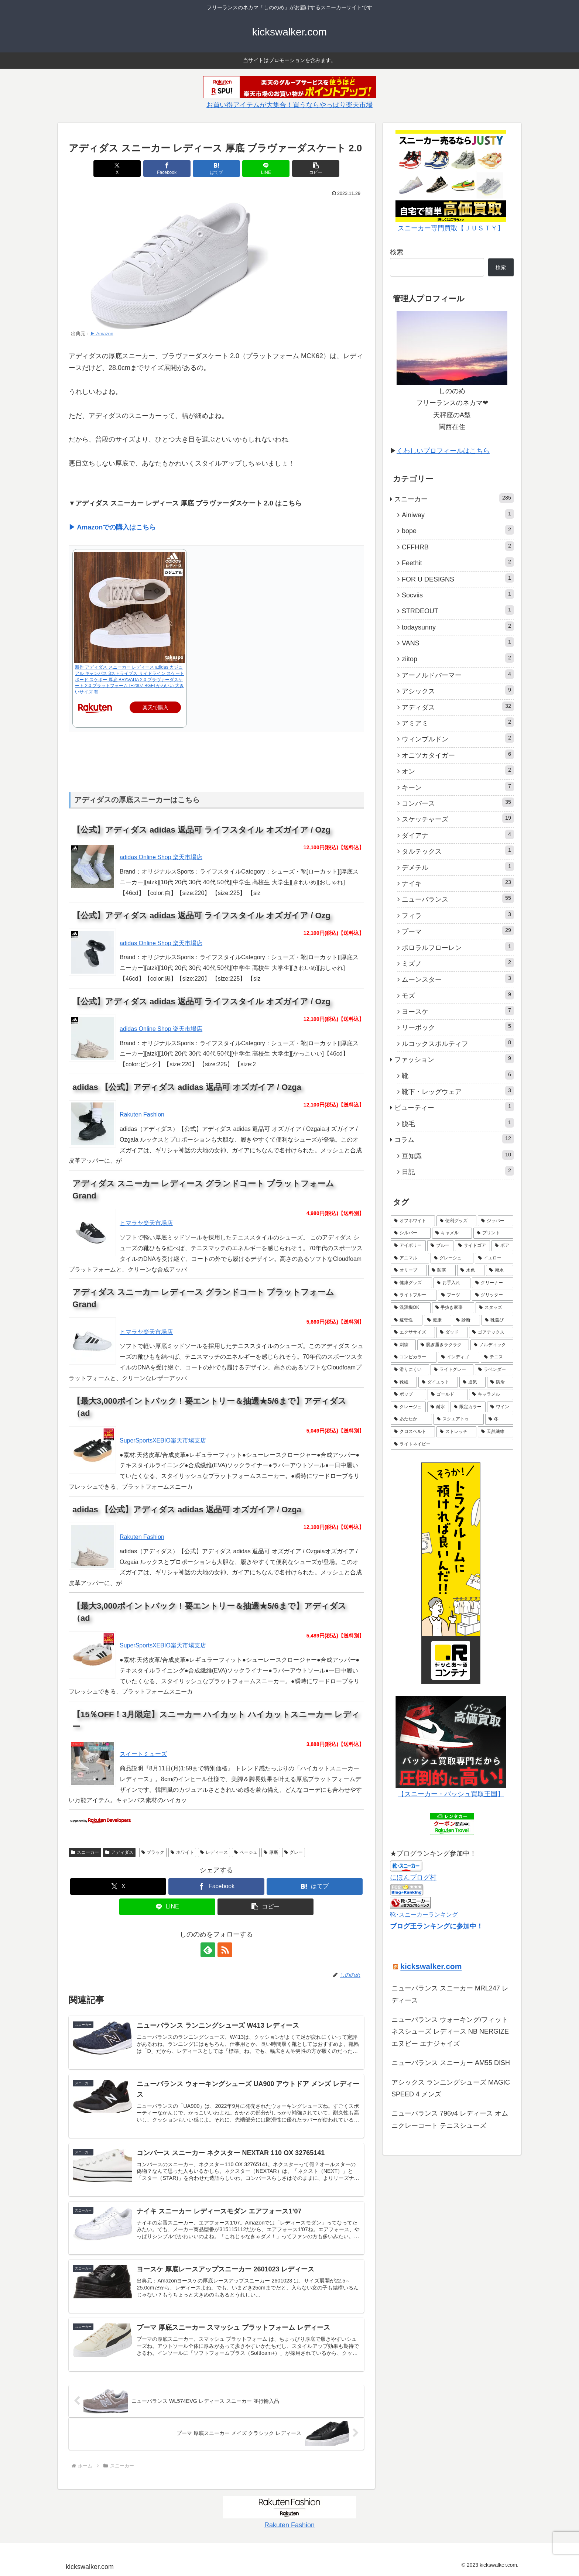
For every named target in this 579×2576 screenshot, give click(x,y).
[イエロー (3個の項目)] (494, 1258)
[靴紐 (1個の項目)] (404, 1382)
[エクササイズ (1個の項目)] (413, 1332)
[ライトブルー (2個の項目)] (413, 1295)
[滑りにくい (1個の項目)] (410, 1369)
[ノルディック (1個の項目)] (491, 1345)
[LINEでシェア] (266, 168)
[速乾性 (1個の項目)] (406, 1320)
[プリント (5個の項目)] (493, 1233)
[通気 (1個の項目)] (472, 1382)
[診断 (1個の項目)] (466, 1320)
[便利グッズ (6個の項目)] (456, 1221)
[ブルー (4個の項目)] (440, 1245)
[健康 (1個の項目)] (437, 1320)
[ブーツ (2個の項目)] (454, 1295)
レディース (214, 1852)
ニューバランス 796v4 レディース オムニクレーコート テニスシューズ (449, 2119)
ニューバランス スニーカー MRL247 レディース (449, 1994)
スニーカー (85, 1852)
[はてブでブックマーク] (216, 168)
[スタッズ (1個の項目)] (494, 1307)
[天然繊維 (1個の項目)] (495, 1431)
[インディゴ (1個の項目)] (458, 1357)
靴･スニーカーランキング (424, 1914)
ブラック (153, 1852)
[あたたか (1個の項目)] (411, 1419)
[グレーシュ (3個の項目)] (452, 1258)
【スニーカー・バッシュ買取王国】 (451, 1794)
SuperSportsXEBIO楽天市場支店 (163, 1440)
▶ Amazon (101, 333)
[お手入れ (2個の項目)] (452, 1283)
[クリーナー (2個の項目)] (492, 1283)
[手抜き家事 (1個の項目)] (453, 1307)
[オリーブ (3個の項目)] (409, 1270)
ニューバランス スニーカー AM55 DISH (450, 2062)
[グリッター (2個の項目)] (492, 1295)
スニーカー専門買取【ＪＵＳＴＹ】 (451, 228)
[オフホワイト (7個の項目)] (413, 1221)
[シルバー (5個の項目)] (411, 1233)
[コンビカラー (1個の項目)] (413, 1357)
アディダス (119, 1852)
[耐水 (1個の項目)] (438, 1407)
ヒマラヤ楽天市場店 (146, 1223)
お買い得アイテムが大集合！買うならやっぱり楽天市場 (289, 105)
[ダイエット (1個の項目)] (438, 1382)
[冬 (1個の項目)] (499, 1419)
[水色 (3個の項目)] (470, 1270)
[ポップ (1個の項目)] (408, 1394)
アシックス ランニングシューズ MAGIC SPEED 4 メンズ (450, 2088)
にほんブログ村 (413, 1877)
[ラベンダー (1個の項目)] (494, 1369)
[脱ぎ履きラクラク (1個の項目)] (443, 1345)
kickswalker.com (431, 1966)
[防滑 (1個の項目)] (500, 1382)
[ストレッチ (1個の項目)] (456, 1431)
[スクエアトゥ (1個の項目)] (459, 1419)
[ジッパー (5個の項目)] (495, 1221)
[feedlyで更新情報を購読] (208, 1949)
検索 (396, 252)
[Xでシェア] (117, 168)
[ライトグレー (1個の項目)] (452, 1369)
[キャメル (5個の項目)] (452, 1233)
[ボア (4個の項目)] (502, 1245)
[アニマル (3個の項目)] (410, 1258)
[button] (315, 168)
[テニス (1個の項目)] (497, 1357)
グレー (293, 1852)
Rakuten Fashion (142, 1114)
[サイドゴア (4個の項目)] (472, 1245)
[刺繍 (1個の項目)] (403, 1345)
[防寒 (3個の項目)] (442, 1270)
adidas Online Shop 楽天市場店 (161, 857)
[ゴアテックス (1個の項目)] (491, 1332)
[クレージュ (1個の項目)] (408, 1407)
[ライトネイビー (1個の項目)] (452, 1444)
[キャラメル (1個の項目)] (491, 1394)
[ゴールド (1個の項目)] (447, 1394)
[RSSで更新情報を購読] (224, 1949)
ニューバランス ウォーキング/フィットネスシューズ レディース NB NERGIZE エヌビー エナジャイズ (450, 2031)
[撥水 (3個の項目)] (499, 1270)
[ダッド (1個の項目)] (451, 1332)
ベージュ (245, 1852)
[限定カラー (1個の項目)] (468, 1407)
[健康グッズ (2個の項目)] (411, 1283)
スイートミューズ (143, 1754)
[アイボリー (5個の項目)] (408, 1245)
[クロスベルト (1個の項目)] (413, 1431)
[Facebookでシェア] (167, 168)
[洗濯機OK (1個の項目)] (411, 1307)
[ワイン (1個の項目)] (500, 1407)
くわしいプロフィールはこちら (443, 451)
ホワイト (182, 1852)
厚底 (271, 1852)
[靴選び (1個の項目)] (497, 1320)
